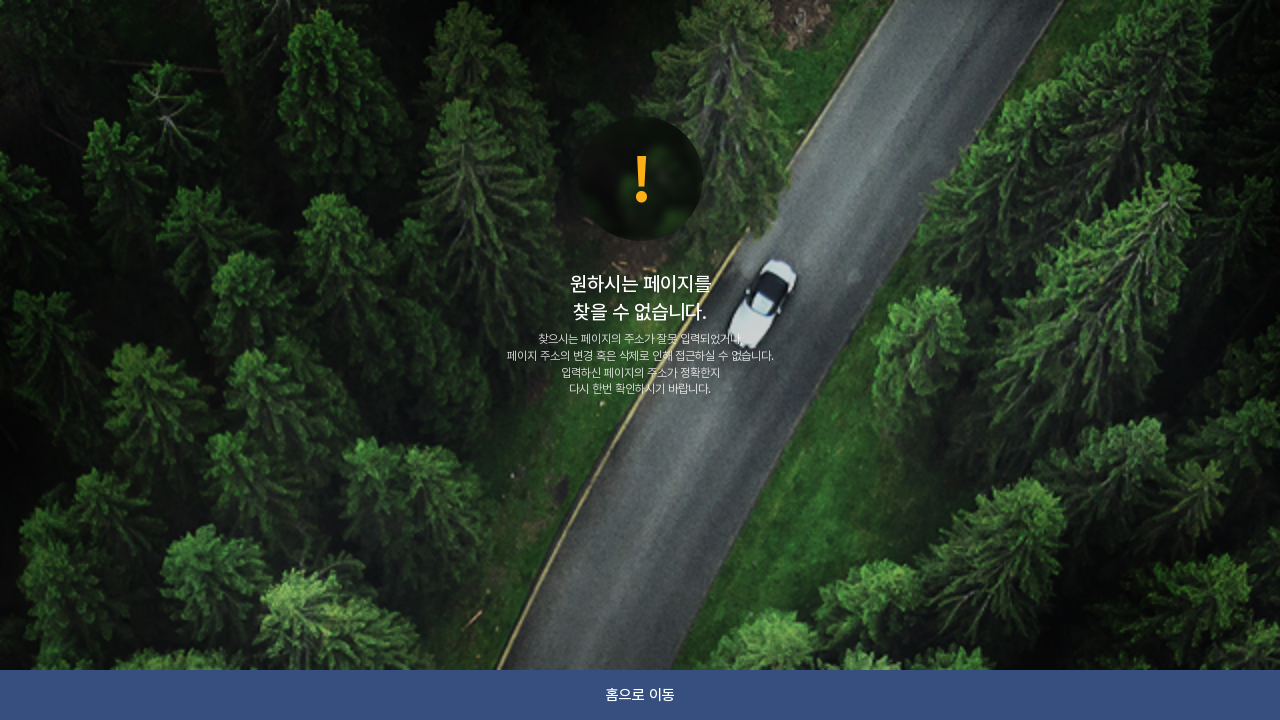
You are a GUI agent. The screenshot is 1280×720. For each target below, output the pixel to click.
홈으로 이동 (640, 695)
